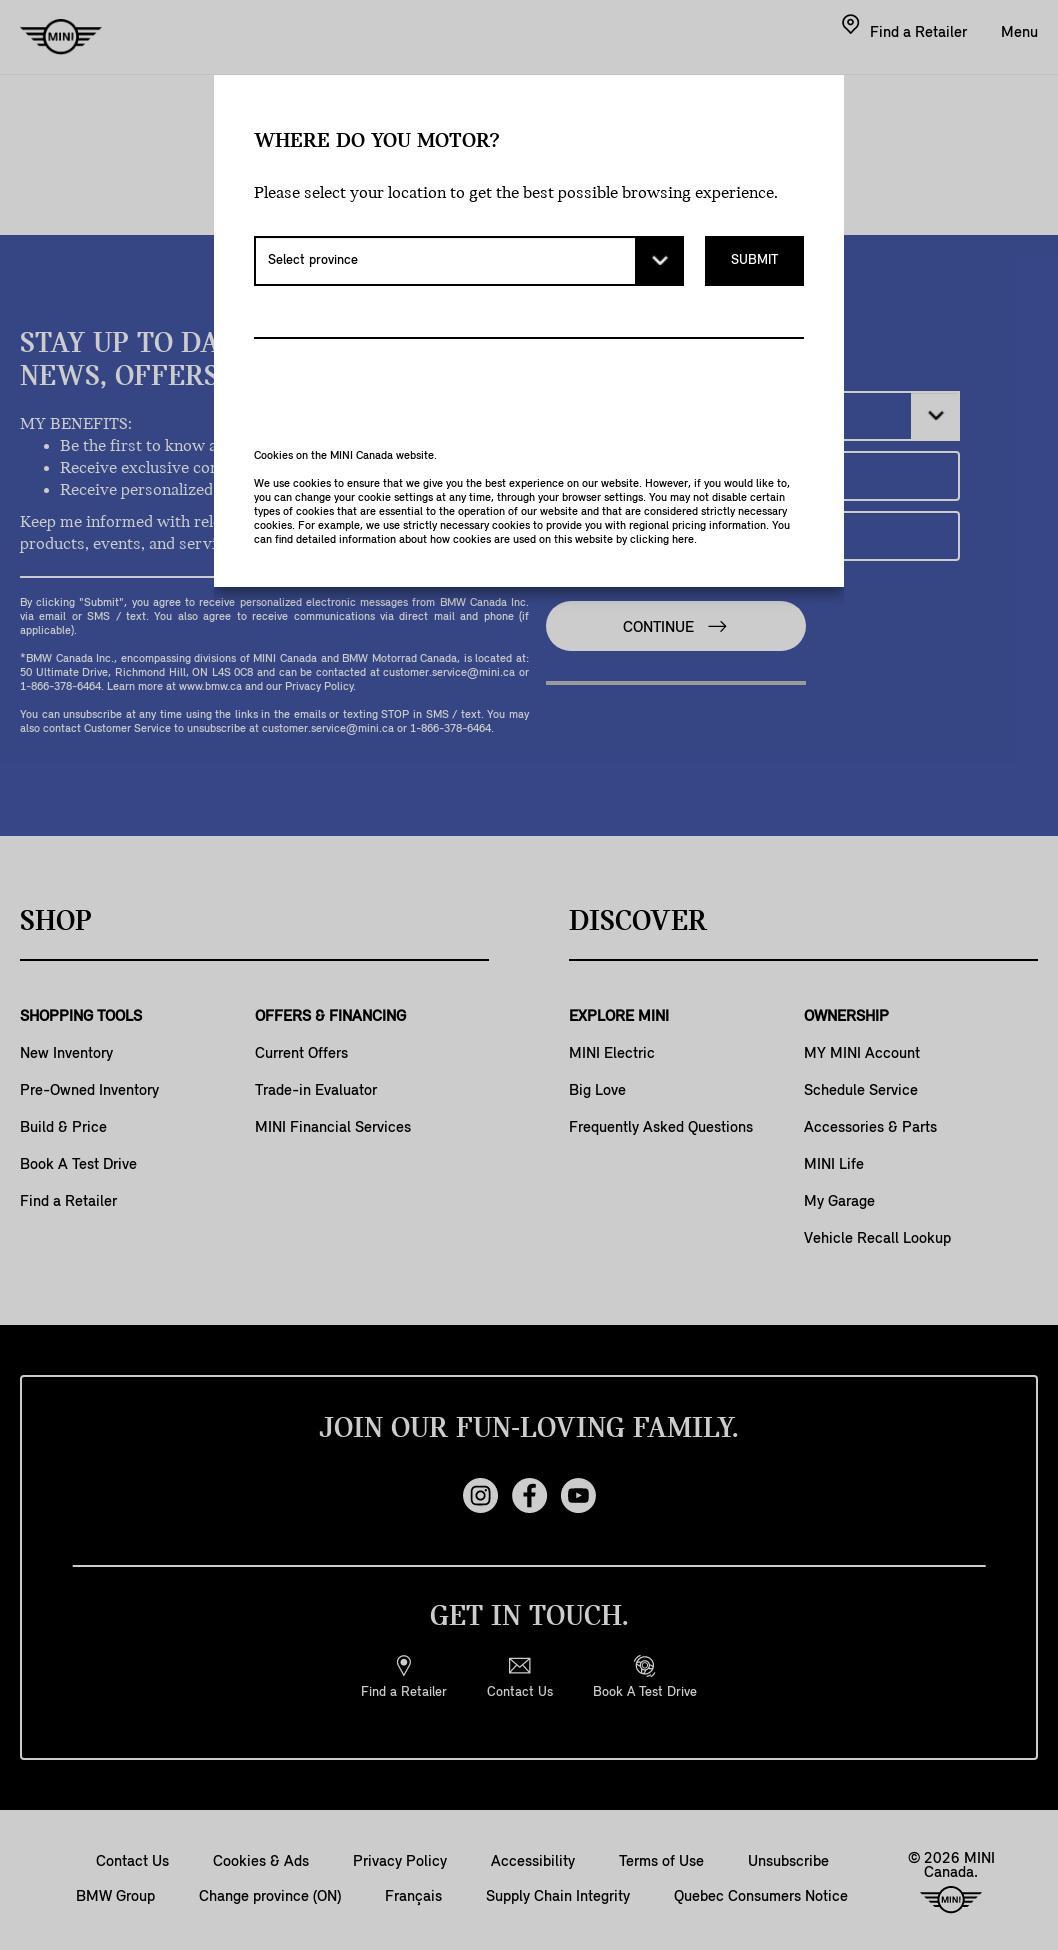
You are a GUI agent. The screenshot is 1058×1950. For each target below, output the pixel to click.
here (683, 540)
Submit (754, 260)
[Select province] (469, 261)
